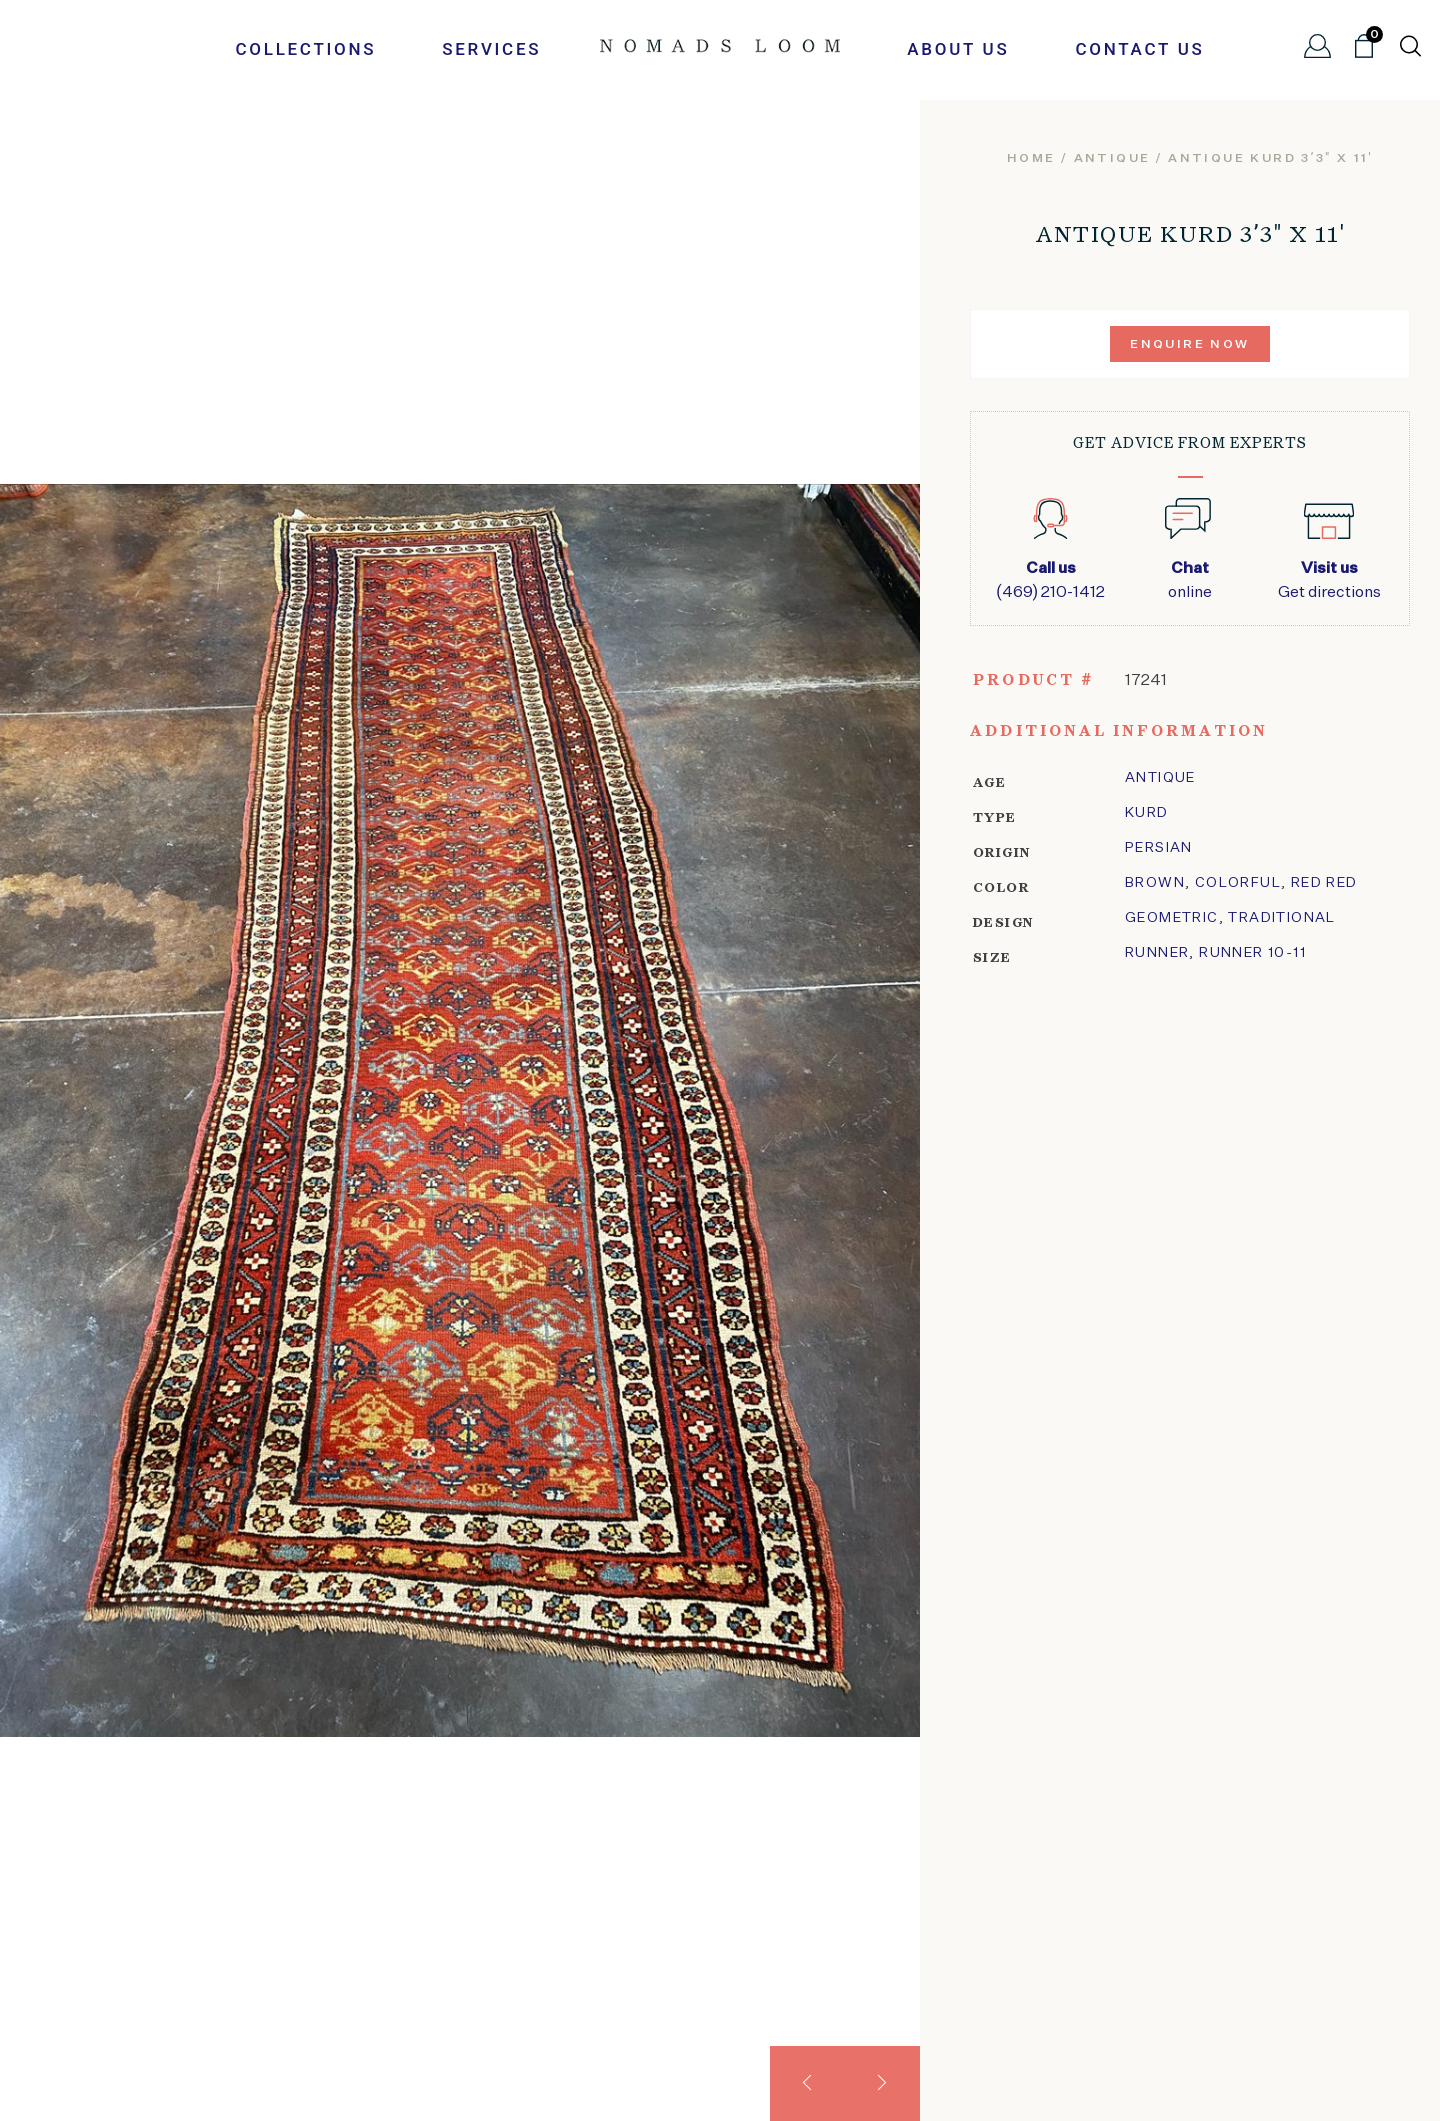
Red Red (1324, 883)
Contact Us (1139, 49)
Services (491, 49)
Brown (1155, 883)
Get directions (1329, 579)
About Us (958, 49)
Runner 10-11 (1252, 953)
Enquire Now (1189, 345)
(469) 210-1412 (1050, 579)
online (1189, 579)
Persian (1159, 848)
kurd (1147, 813)
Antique (1112, 159)
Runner (1157, 953)
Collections (305, 49)
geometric (1172, 918)
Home (1031, 159)
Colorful (1238, 883)
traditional (1281, 918)
